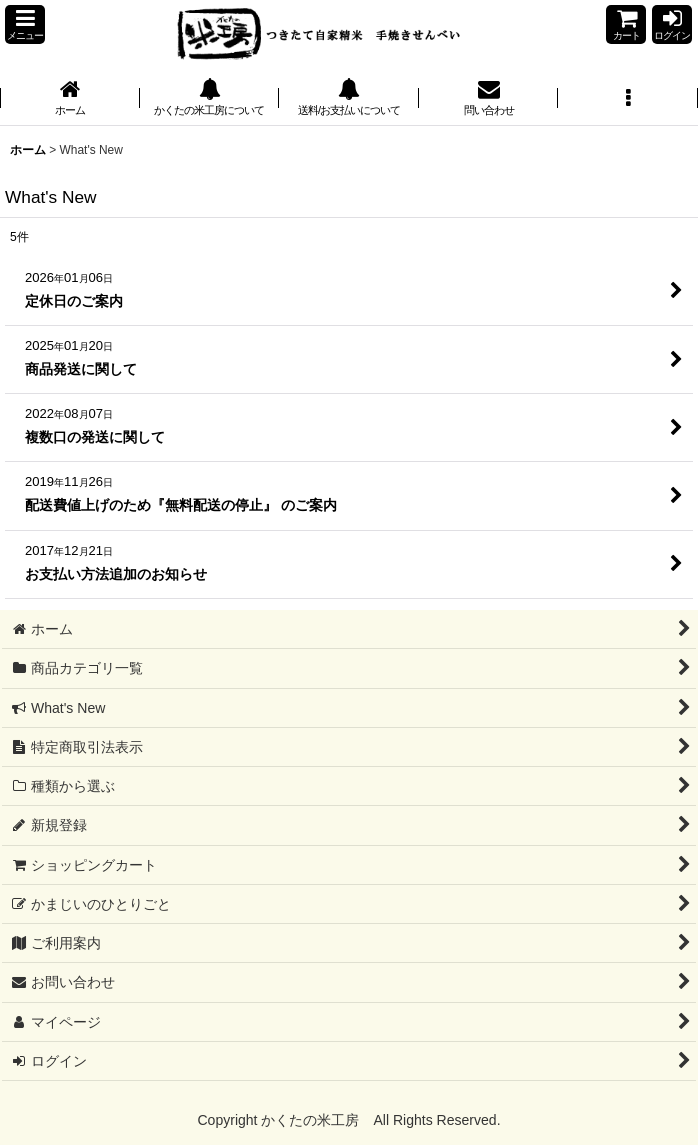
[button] (25, 24)
